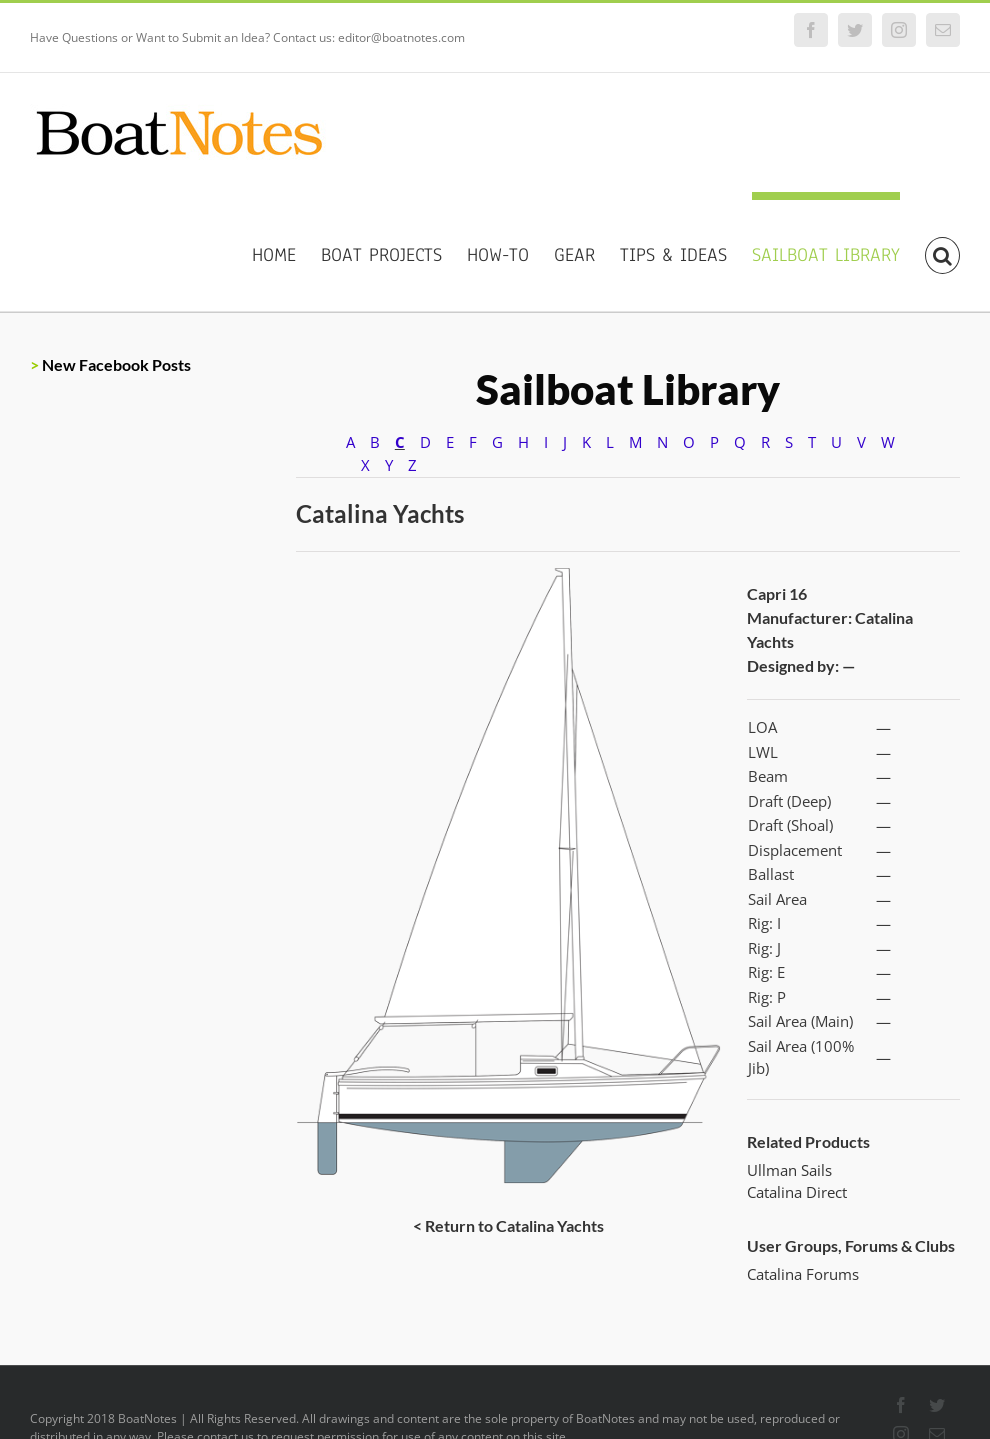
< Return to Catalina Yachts (508, 1225)
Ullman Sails (789, 1170)
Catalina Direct (797, 1192)
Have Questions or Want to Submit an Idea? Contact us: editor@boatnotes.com (247, 37)
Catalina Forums (803, 1274)
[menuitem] (286, 251)
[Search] (942, 251)
